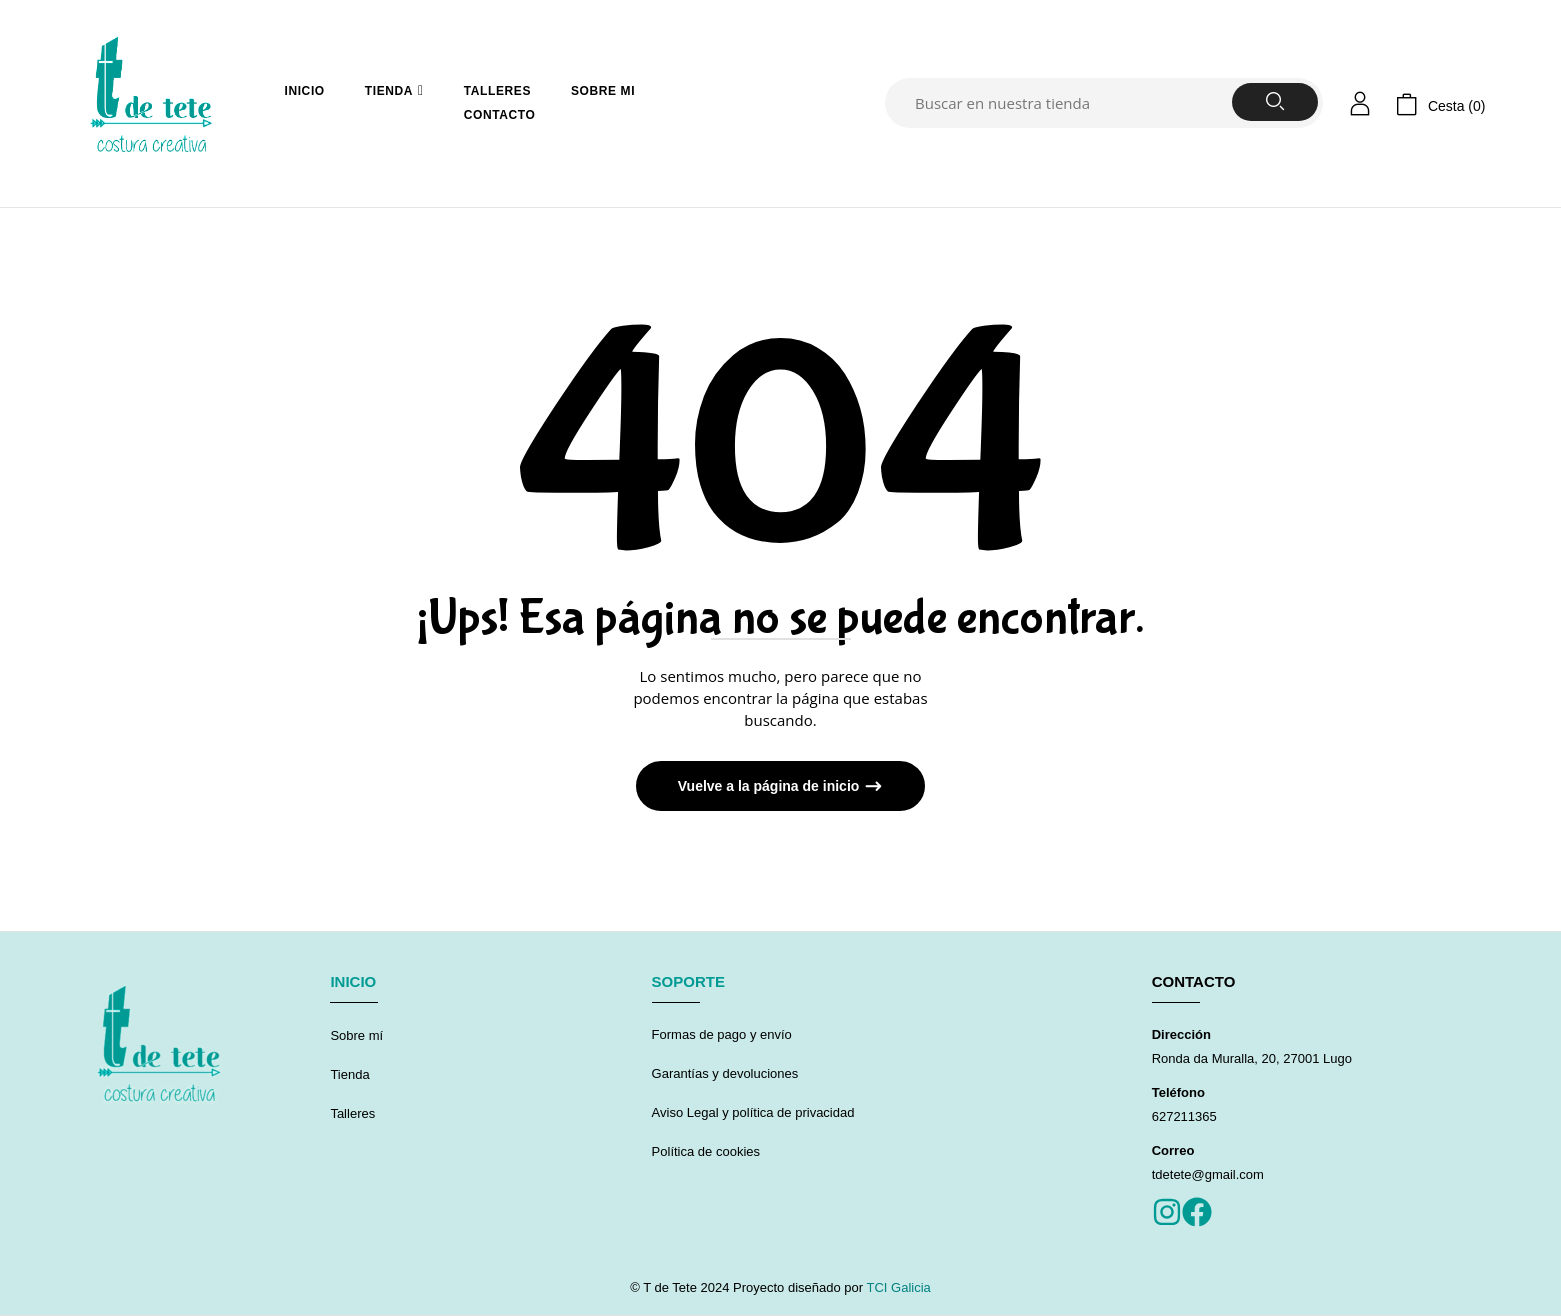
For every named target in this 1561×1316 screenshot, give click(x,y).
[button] (1441, 103)
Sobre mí (356, 1035)
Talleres (352, 1113)
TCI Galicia (897, 1287)
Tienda (349, 1074)
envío (773, 1034)
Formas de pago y (704, 1034)
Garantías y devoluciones (727, 1073)
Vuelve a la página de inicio (770, 786)
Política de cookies (706, 1151)
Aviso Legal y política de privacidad (753, 1112)
